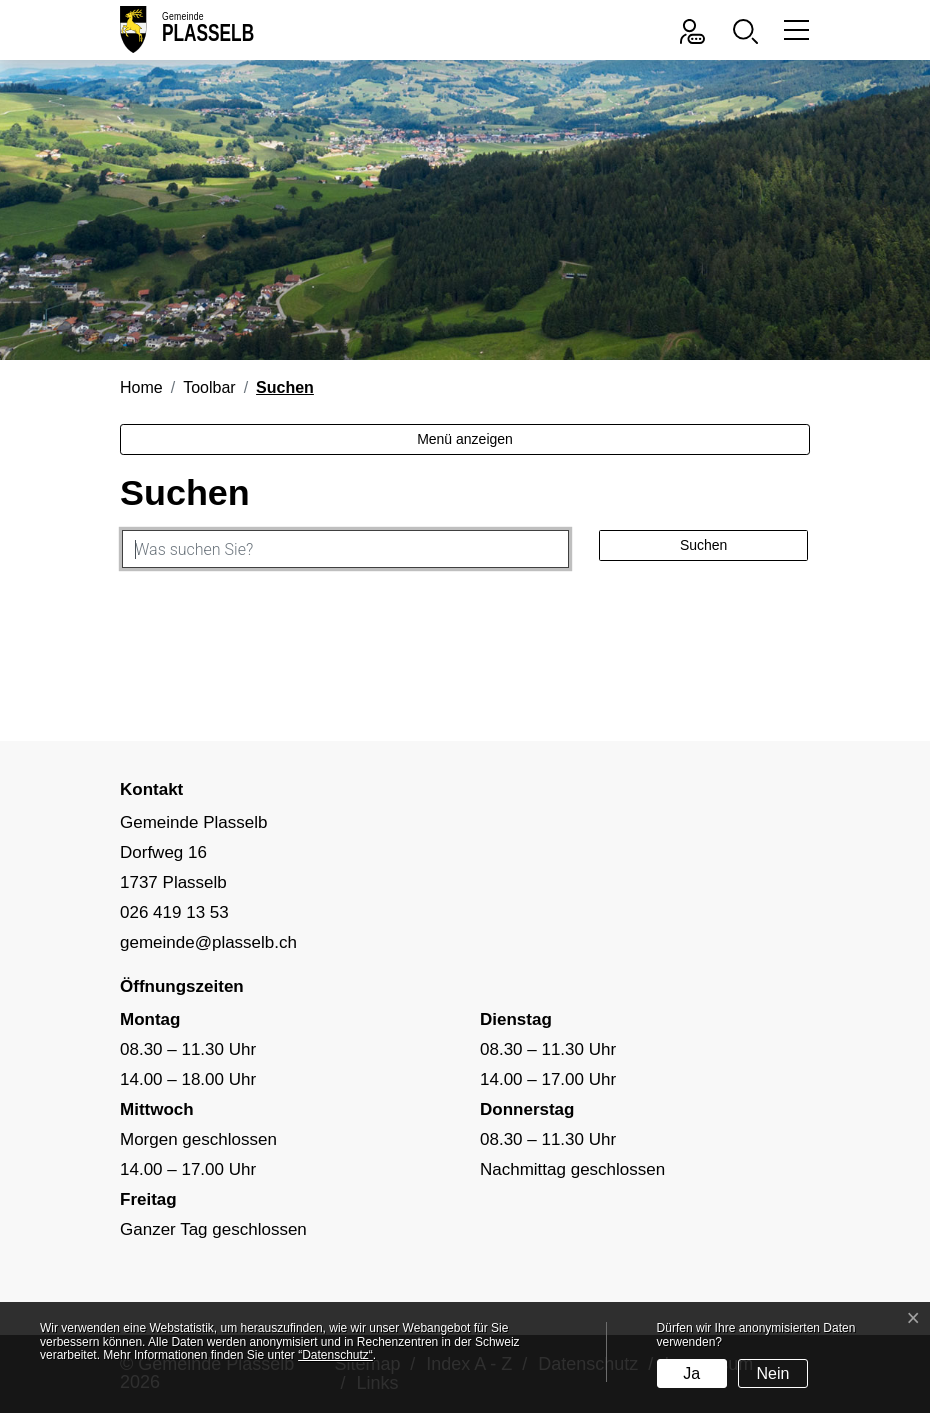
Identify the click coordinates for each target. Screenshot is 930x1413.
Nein (773, 1373)
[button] (750, 29)
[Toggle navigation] (793, 29)
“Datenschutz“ (335, 1355)
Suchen (703, 545)
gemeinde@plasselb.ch (208, 942)
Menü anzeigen (465, 439)
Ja (691, 1373)
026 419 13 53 (174, 912)
